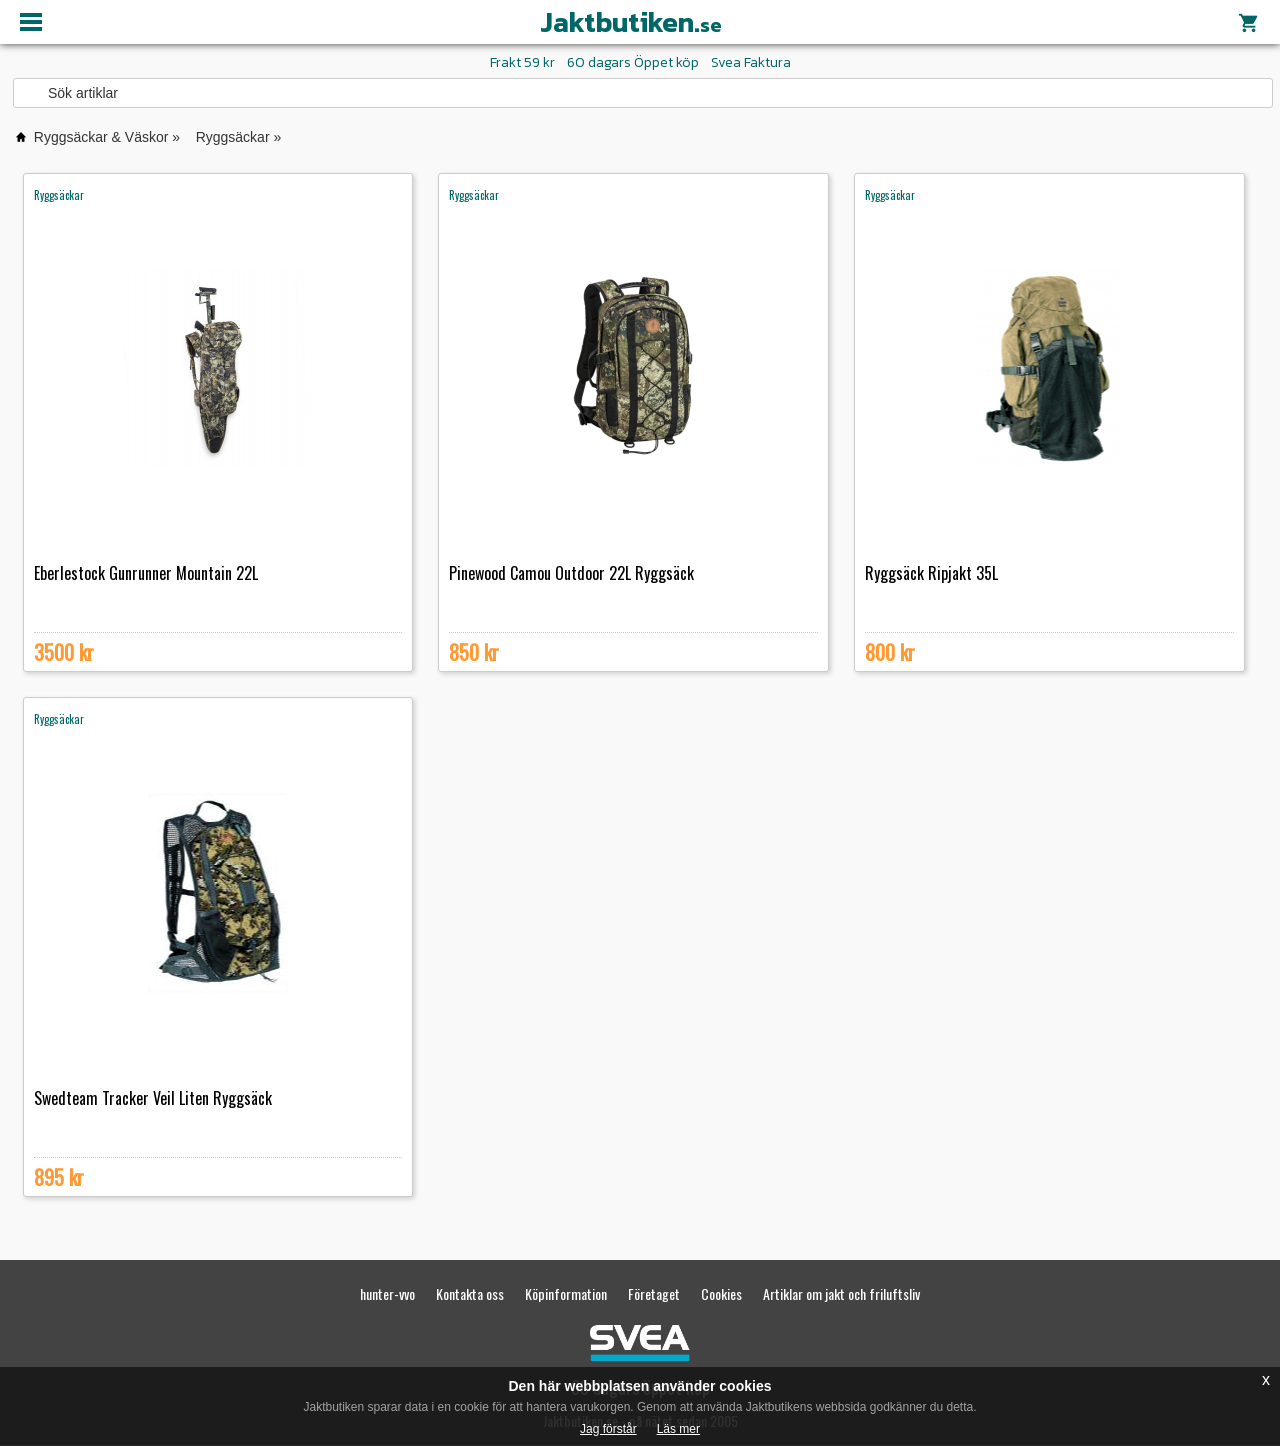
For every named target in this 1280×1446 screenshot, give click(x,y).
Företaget (654, 1293)
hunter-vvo (387, 1293)
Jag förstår (608, 1429)
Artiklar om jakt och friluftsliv (841, 1293)
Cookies (721, 1293)
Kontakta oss (470, 1293)
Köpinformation (566, 1293)
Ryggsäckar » (239, 137)
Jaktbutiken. (631, 22)
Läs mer (678, 1429)
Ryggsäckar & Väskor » (107, 137)
